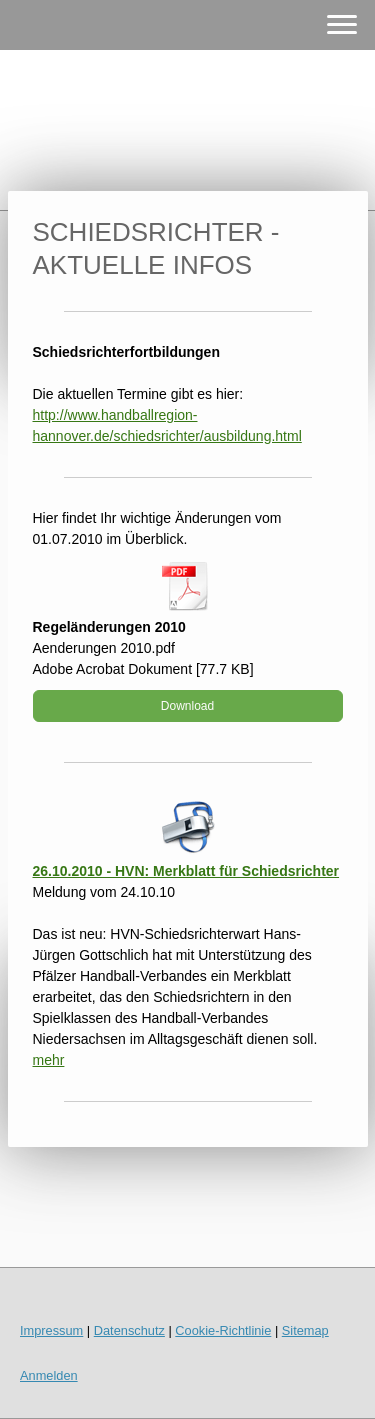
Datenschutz (129, 1330)
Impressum (51, 1330)
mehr (49, 1060)
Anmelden (49, 1375)
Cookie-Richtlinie (223, 1330)
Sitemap (305, 1330)
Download (187, 706)
